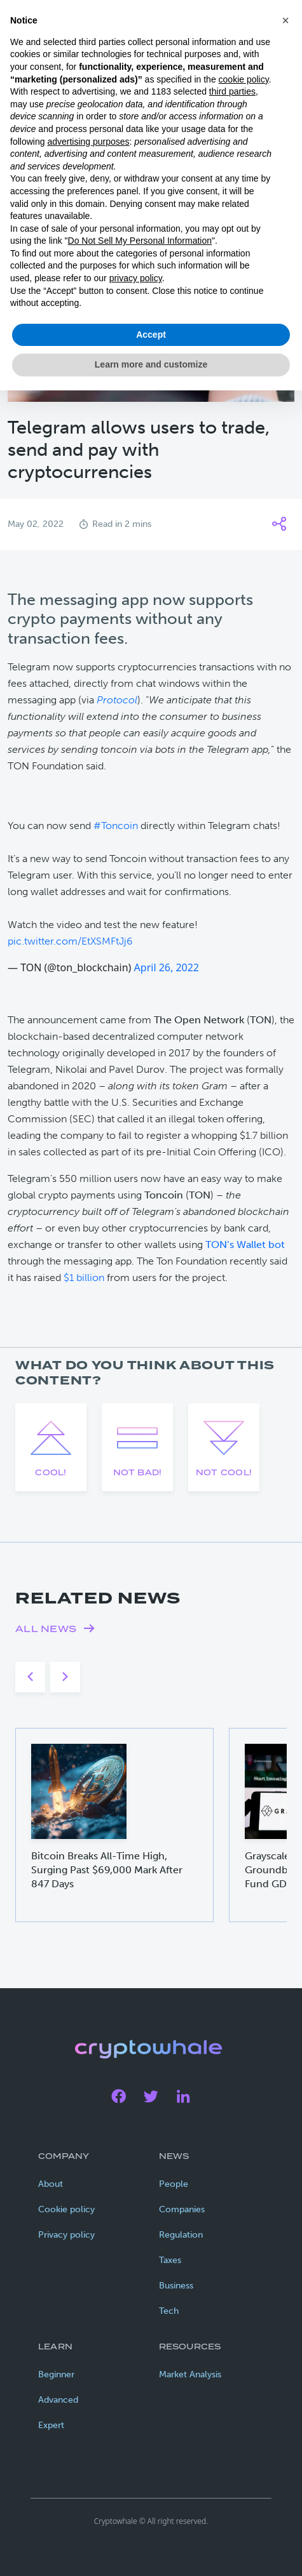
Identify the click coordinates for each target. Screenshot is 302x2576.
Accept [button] (151, 334)
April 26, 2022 (166, 967)
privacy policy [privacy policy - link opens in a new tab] (135, 278)
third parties (232, 91)
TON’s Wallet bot (245, 1244)
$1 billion (84, 1277)
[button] (285, 20)
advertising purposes (88, 141)
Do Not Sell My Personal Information (140, 241)
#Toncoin (115, 826)
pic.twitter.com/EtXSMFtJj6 (70, 941)
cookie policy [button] (244, 79)
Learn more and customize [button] (151, 364)
